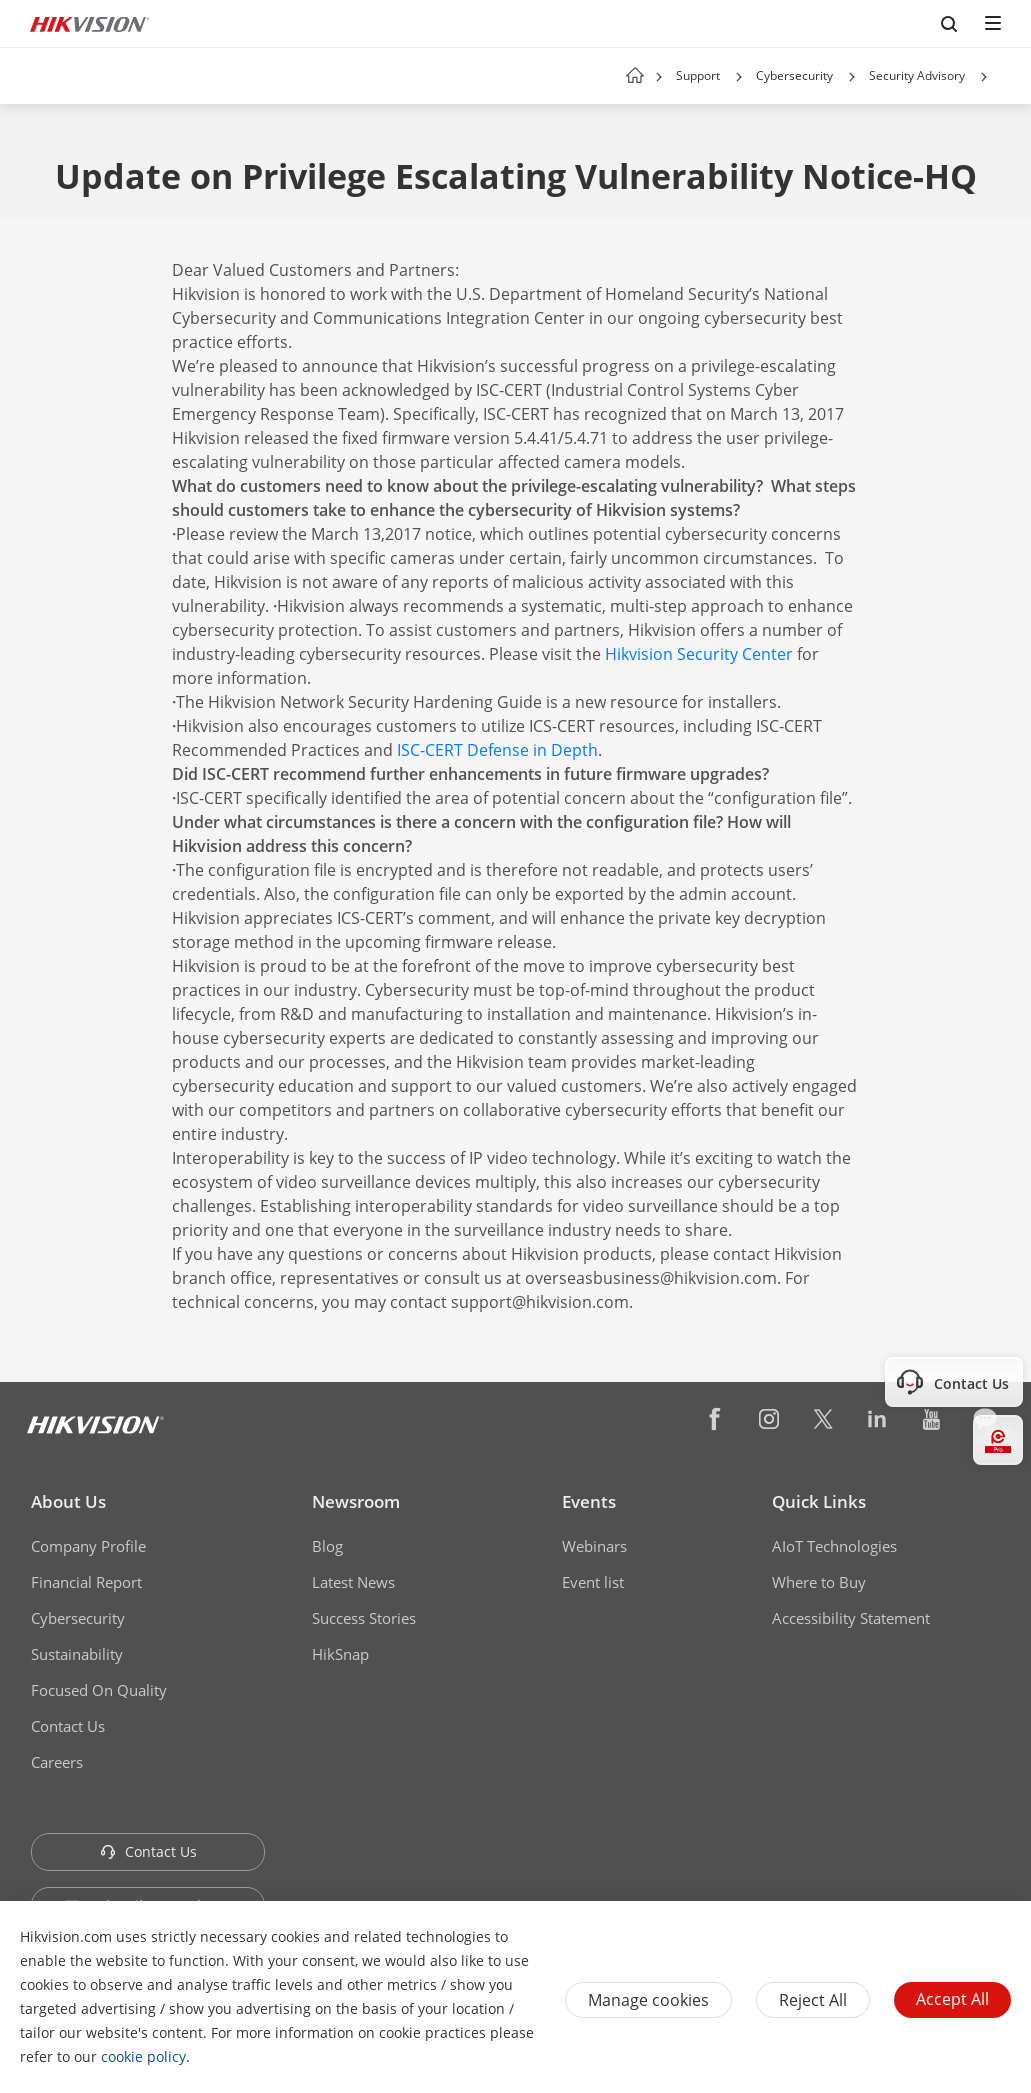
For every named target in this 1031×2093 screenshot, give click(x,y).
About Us (68, 1501)
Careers (57, 1762)
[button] (739, 77)
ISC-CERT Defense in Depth (497, 750)
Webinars (594, 1546)
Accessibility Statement (851, 1618)
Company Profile (88, 1546)
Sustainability (77, 1654)
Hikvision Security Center (699, 654)
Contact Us (68, 1726)
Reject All (813, 2000)
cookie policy (143, 2056)
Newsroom (356, 1501)
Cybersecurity (794, 75)
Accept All (952, 1999)
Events (589, 1501)
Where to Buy (819, 1582)
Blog (327, 1546)
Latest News (353, 1582)
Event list (593, 1582)
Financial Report (86, 1582)
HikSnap (340, 1654)
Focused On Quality (99, 1690)
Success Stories (364, 1618)
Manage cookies (648, 2000)
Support (698, 75)
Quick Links (819, 1501)
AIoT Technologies (834, 1546)
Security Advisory (917, 75)
